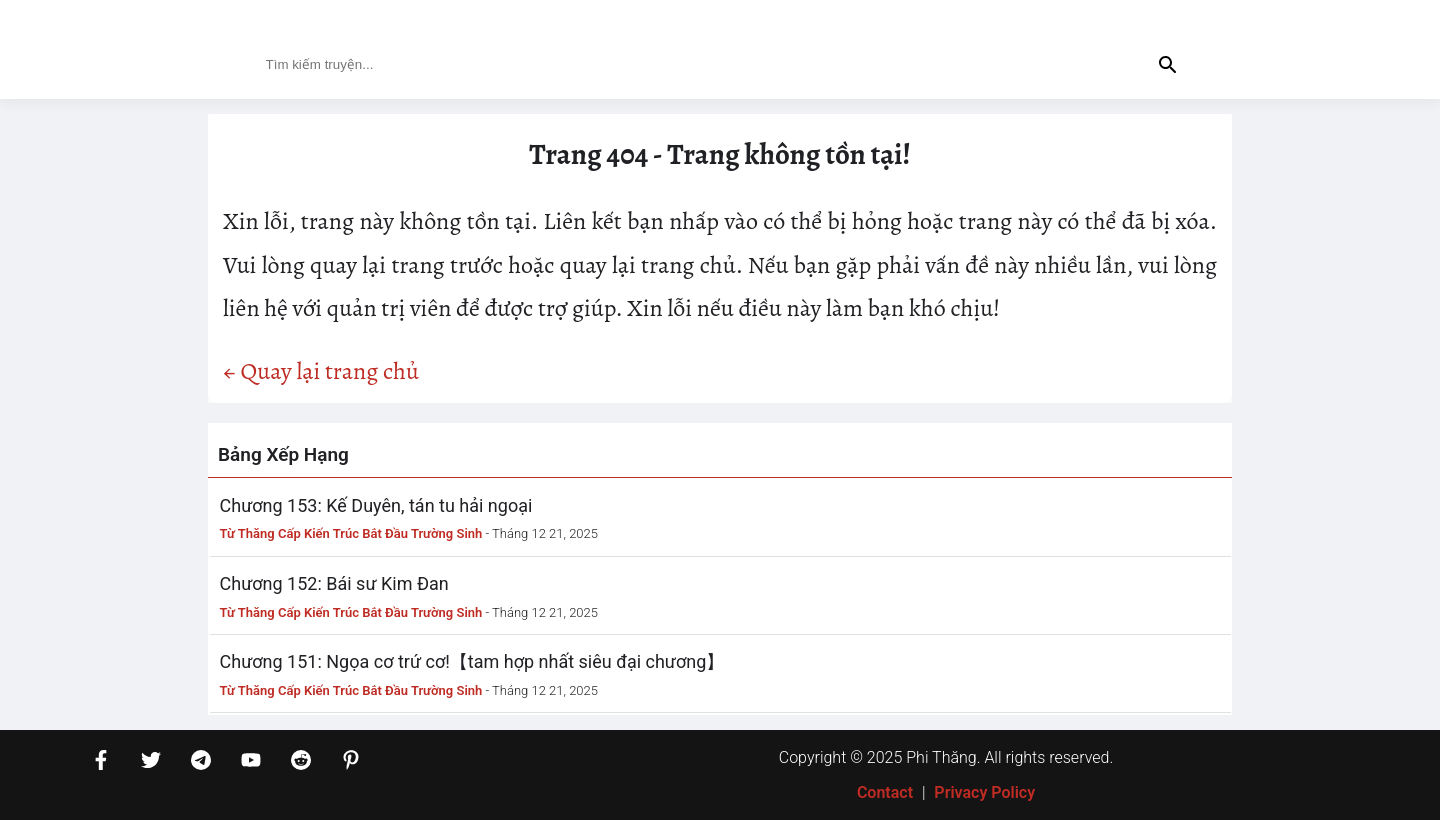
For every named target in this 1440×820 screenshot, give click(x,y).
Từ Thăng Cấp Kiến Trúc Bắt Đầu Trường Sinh (351, 533)
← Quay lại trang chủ (321, 371)
